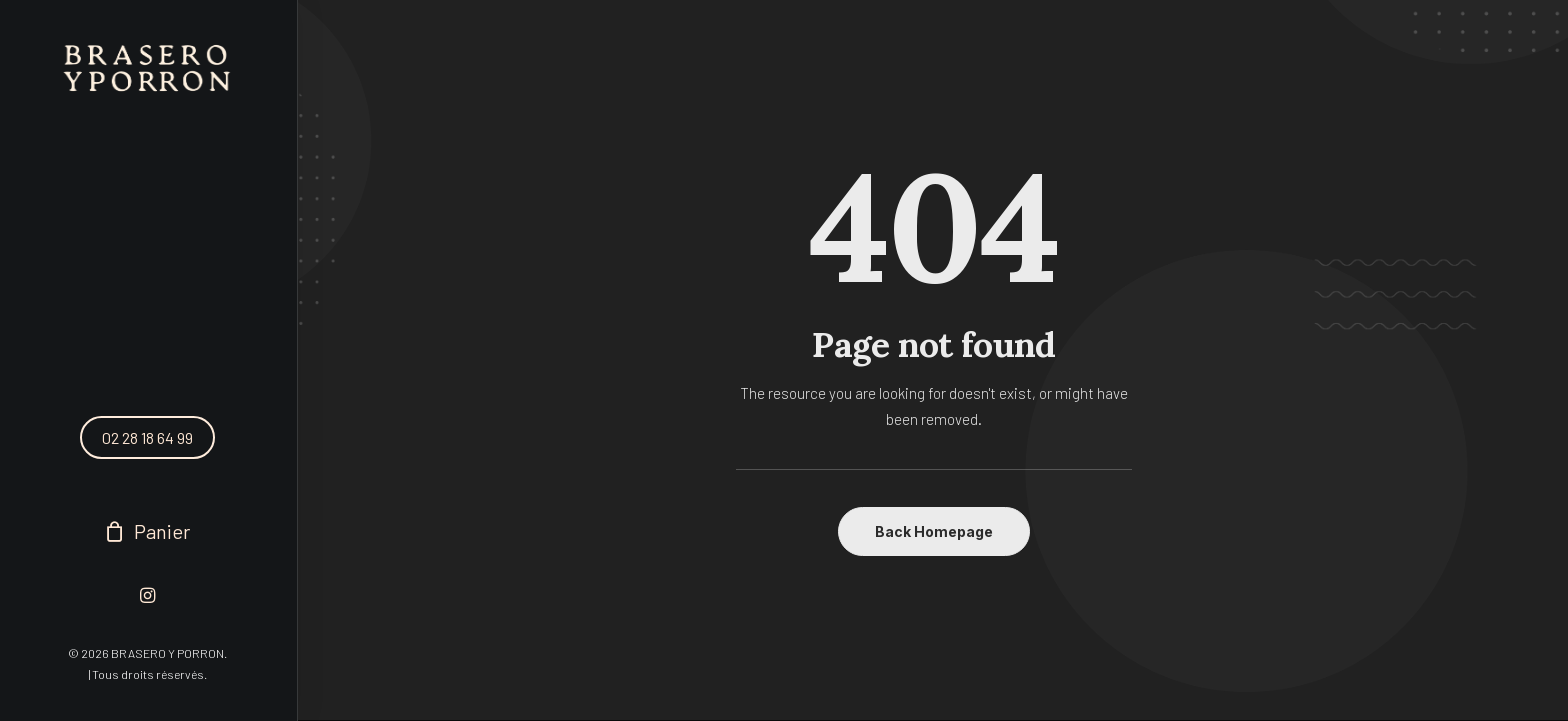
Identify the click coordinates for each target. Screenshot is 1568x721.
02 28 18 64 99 (147, 437)
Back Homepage (934, 531)
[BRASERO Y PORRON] (147, 69)
